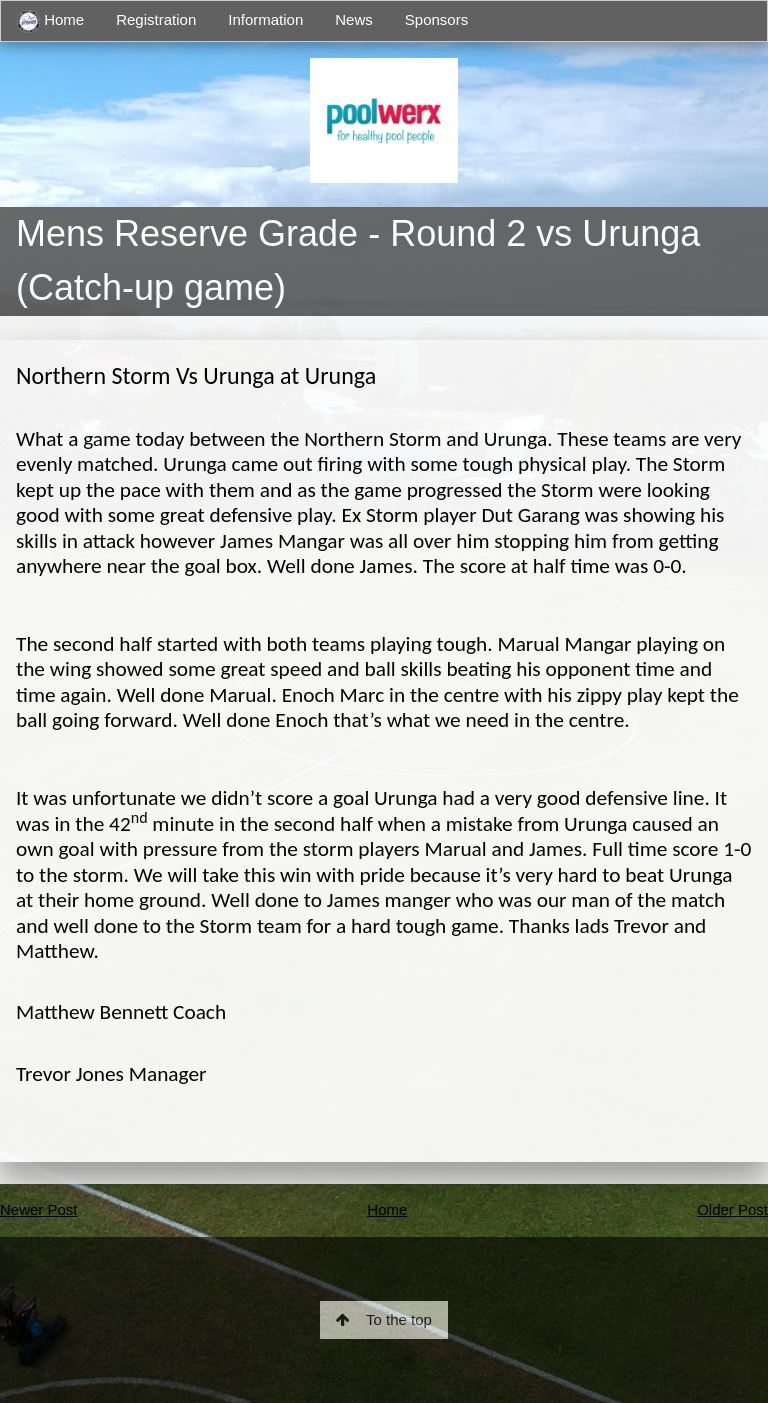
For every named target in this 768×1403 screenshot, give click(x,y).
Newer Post (39, 1209)
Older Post (732, 1209)
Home (50, 21)
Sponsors (436, 19)
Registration (156, 19)
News (354, 19)
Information (265, 19)
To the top (384, 1319)
